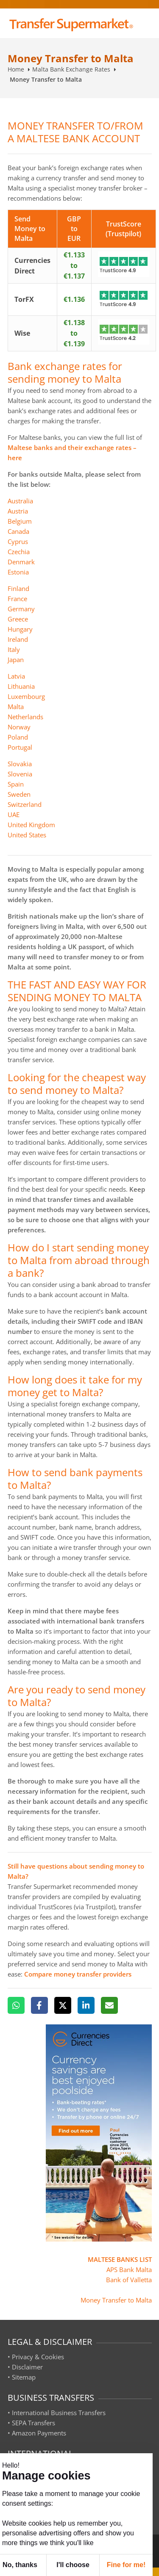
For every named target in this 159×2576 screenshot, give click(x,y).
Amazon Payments (39, 2433)
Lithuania (21, 686)
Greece (18, 619)
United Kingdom (31, 824)
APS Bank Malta (129, 2269)
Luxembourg (26, 696)
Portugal (20, 747)
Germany (21, 609)
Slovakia (20, 763)
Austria (18, 511)
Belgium (20, 521)
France (17, 598)
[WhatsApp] (16, 2005)
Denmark (21, 562)
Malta (16, 706)
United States (27, 835)
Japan (16, 659)
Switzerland (25, 804)
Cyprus (18, 541)
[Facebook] (39, 2005)
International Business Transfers (59, 2412)
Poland (18, 737)
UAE (14, 814)
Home (16, 69)
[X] (62, 2005)
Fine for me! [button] (126, 2564)
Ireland (18, 639)
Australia (20, 501)
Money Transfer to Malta (116, 2300)
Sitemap (24, 2377)
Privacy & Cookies (38, 2356)
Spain (16, 784)
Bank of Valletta (129, 2279)
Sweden (19, 794)
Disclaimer (27, 2367)
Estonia (18, 572)
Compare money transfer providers (77, 1974)
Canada (18, 531)
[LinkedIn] (86, 2005)
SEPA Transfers (33, 2423)
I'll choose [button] (72, 2564)
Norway (19, 727)
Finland (18, 588)
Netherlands (25, 716)
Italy (14, 649)
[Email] (109, 2005)
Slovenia (20, 774)
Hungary (20, 629)
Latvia (16, 676)
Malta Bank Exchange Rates (71, 69)
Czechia (19, 551)
